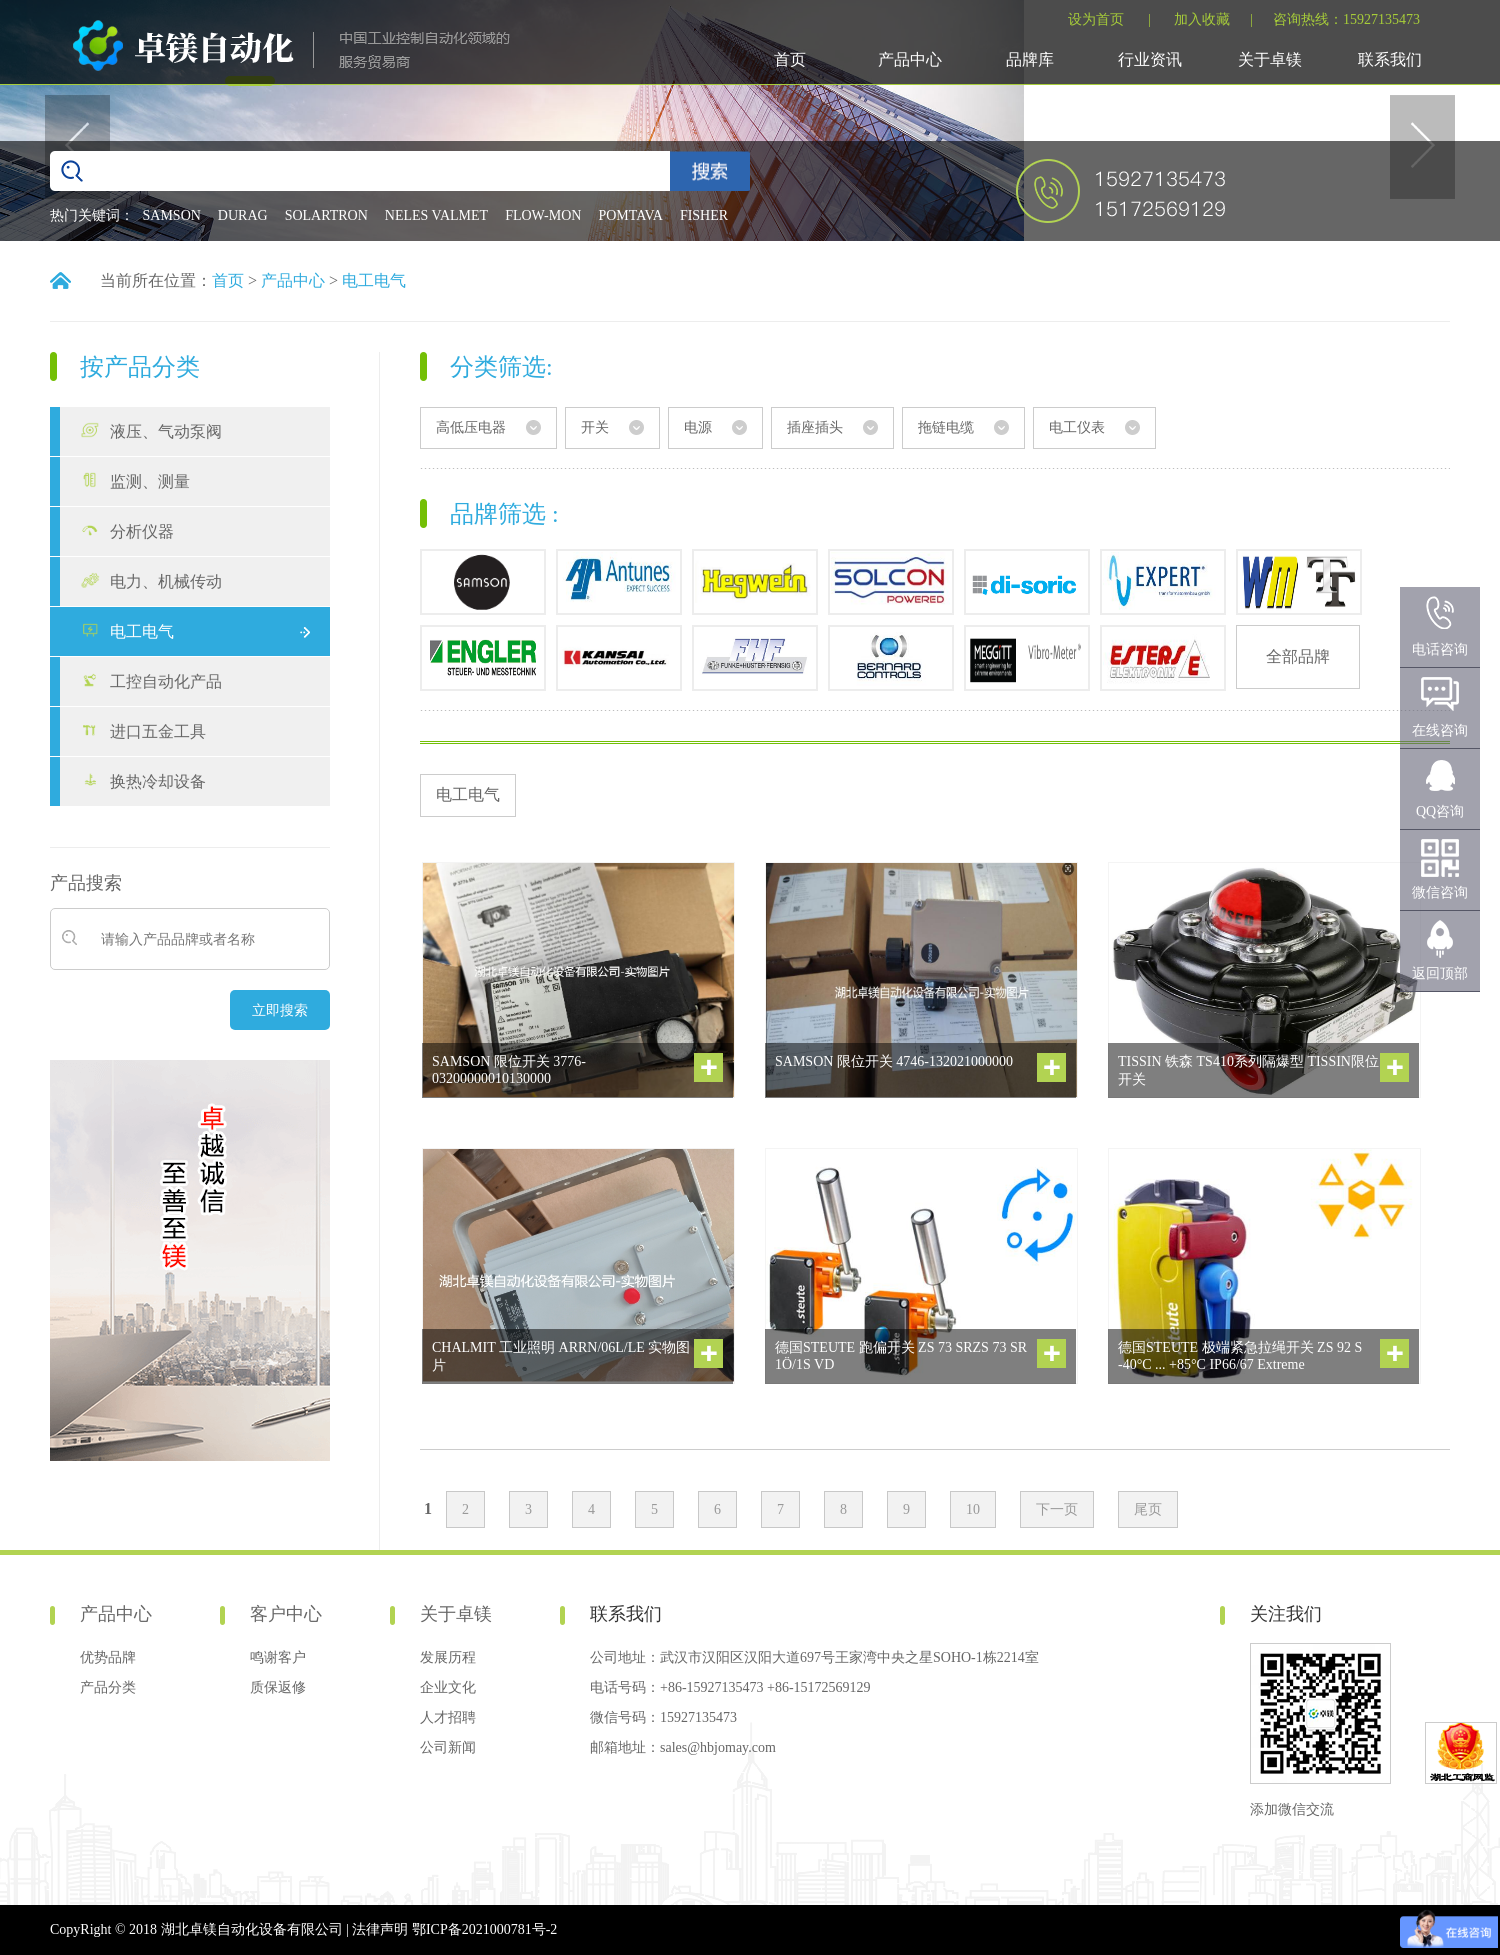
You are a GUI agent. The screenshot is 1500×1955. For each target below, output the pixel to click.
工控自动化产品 (166, 681)
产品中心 (910, 59)
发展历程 (448, 1657)
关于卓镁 (1270, 59)
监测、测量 (150, 481)
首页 (790, 59)
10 (973, 1509)
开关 (595, 427)
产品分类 (108, 1687)
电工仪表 (1077, 427)
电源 (698, 427)
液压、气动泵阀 (166, 431)
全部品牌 (1298, 656)
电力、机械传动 (166, 581)
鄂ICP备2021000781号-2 (484, 1929)
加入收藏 (1202, 19)
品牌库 (1030, 59)
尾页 (1148, 1509)
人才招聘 (448, 1717)
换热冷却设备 (158, 781)
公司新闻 (448, 1747)
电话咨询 (1440, 649)
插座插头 (815, 427)
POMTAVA (630, 215)
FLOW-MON (543, 215)
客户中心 (286, 1614)
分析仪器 (142, 531)
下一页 (1057, 1509)
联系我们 (1390, 59)
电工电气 (374, 280)
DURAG (243, 215)
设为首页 (1096, 19)
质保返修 (278, 1687)
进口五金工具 (158, 731)
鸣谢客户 (278, 1657)
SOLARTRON (326, 215)
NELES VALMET (436, 215)
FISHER (704, 215)
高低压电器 (471, 427)
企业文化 (448, 1687)
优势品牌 (108, 1657)
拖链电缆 (946, 427)
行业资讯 (1150, 59)
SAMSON (172, 215)
